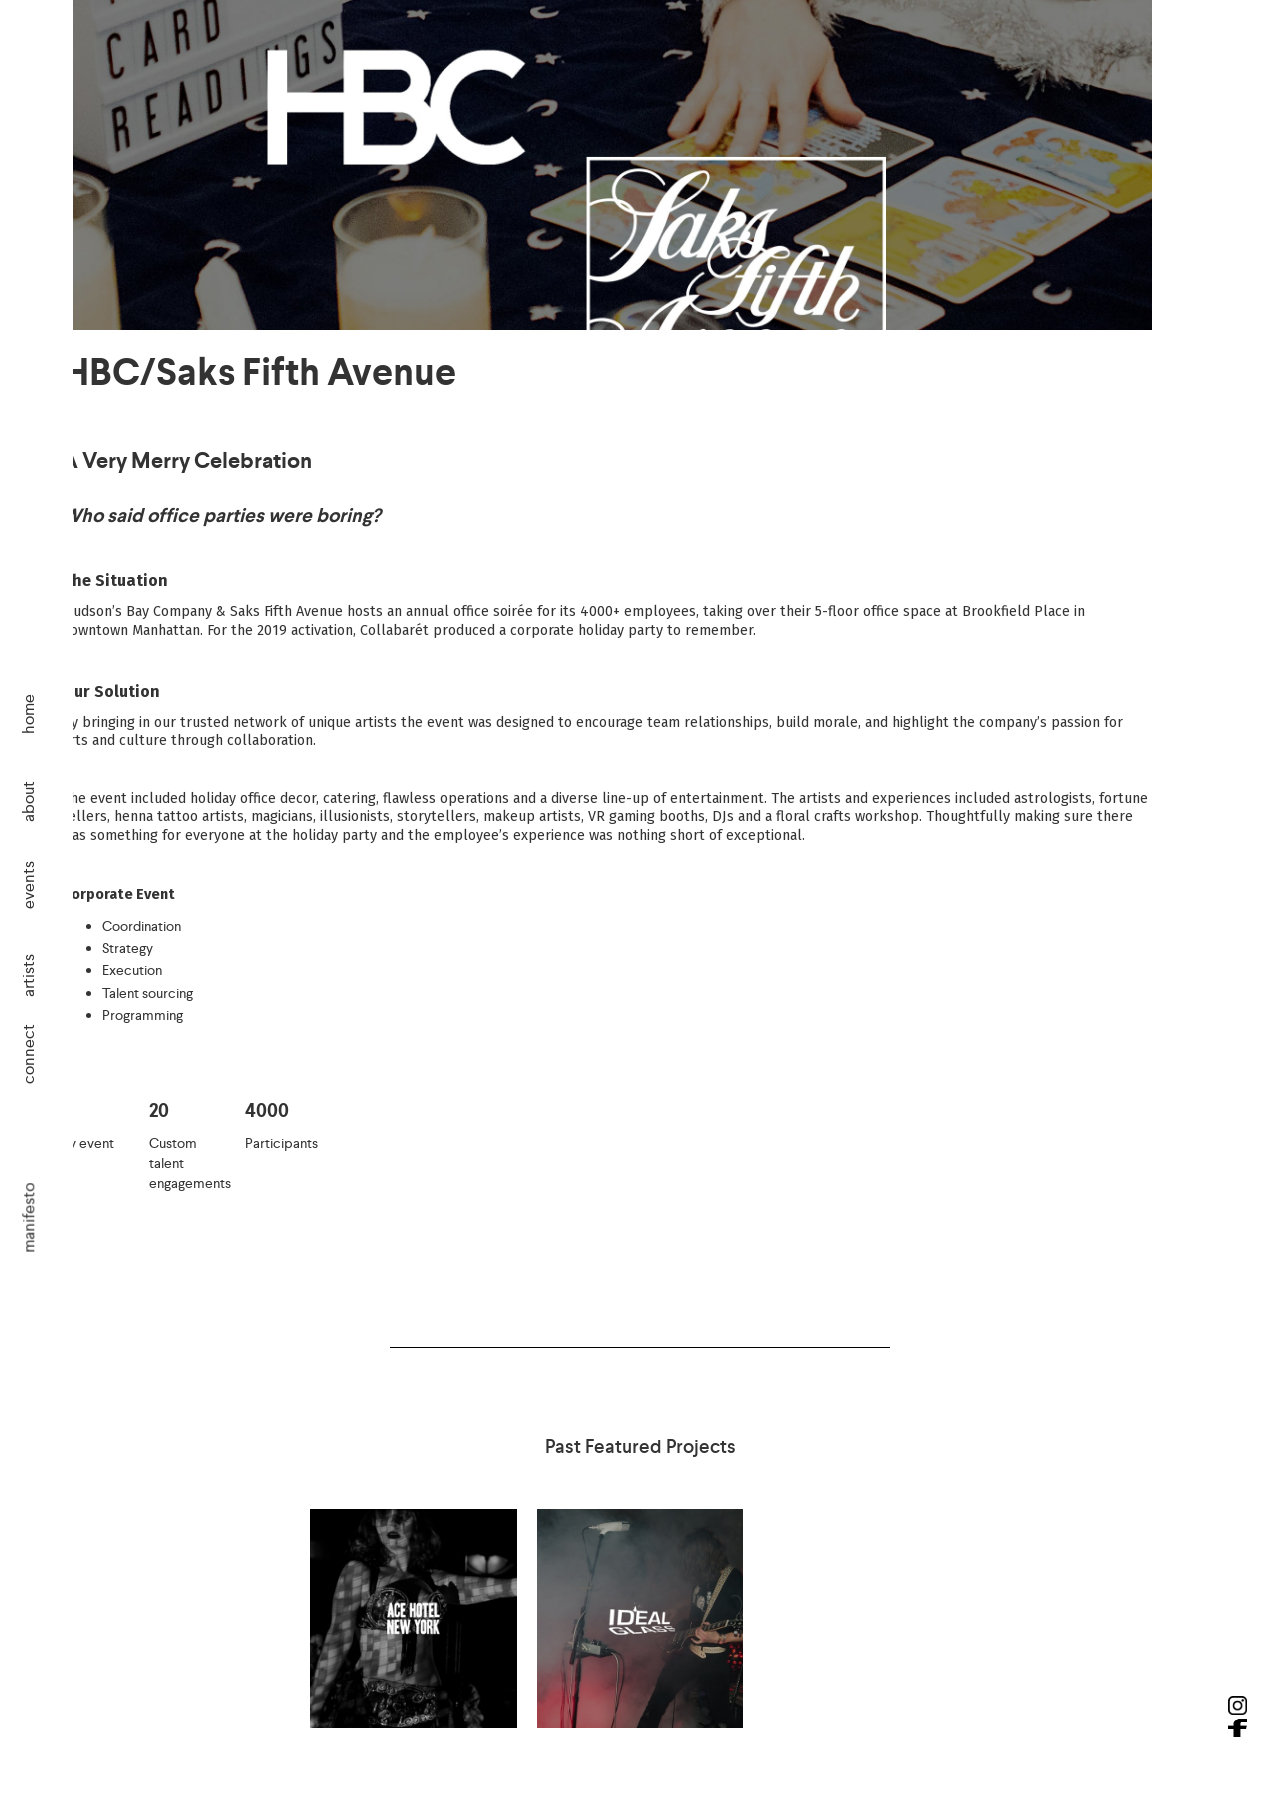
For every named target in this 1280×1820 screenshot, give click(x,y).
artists (28, 974)
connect (28, 1054)
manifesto (28, 1218)
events (28, 885)
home (28, 714)
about (28, 800)
